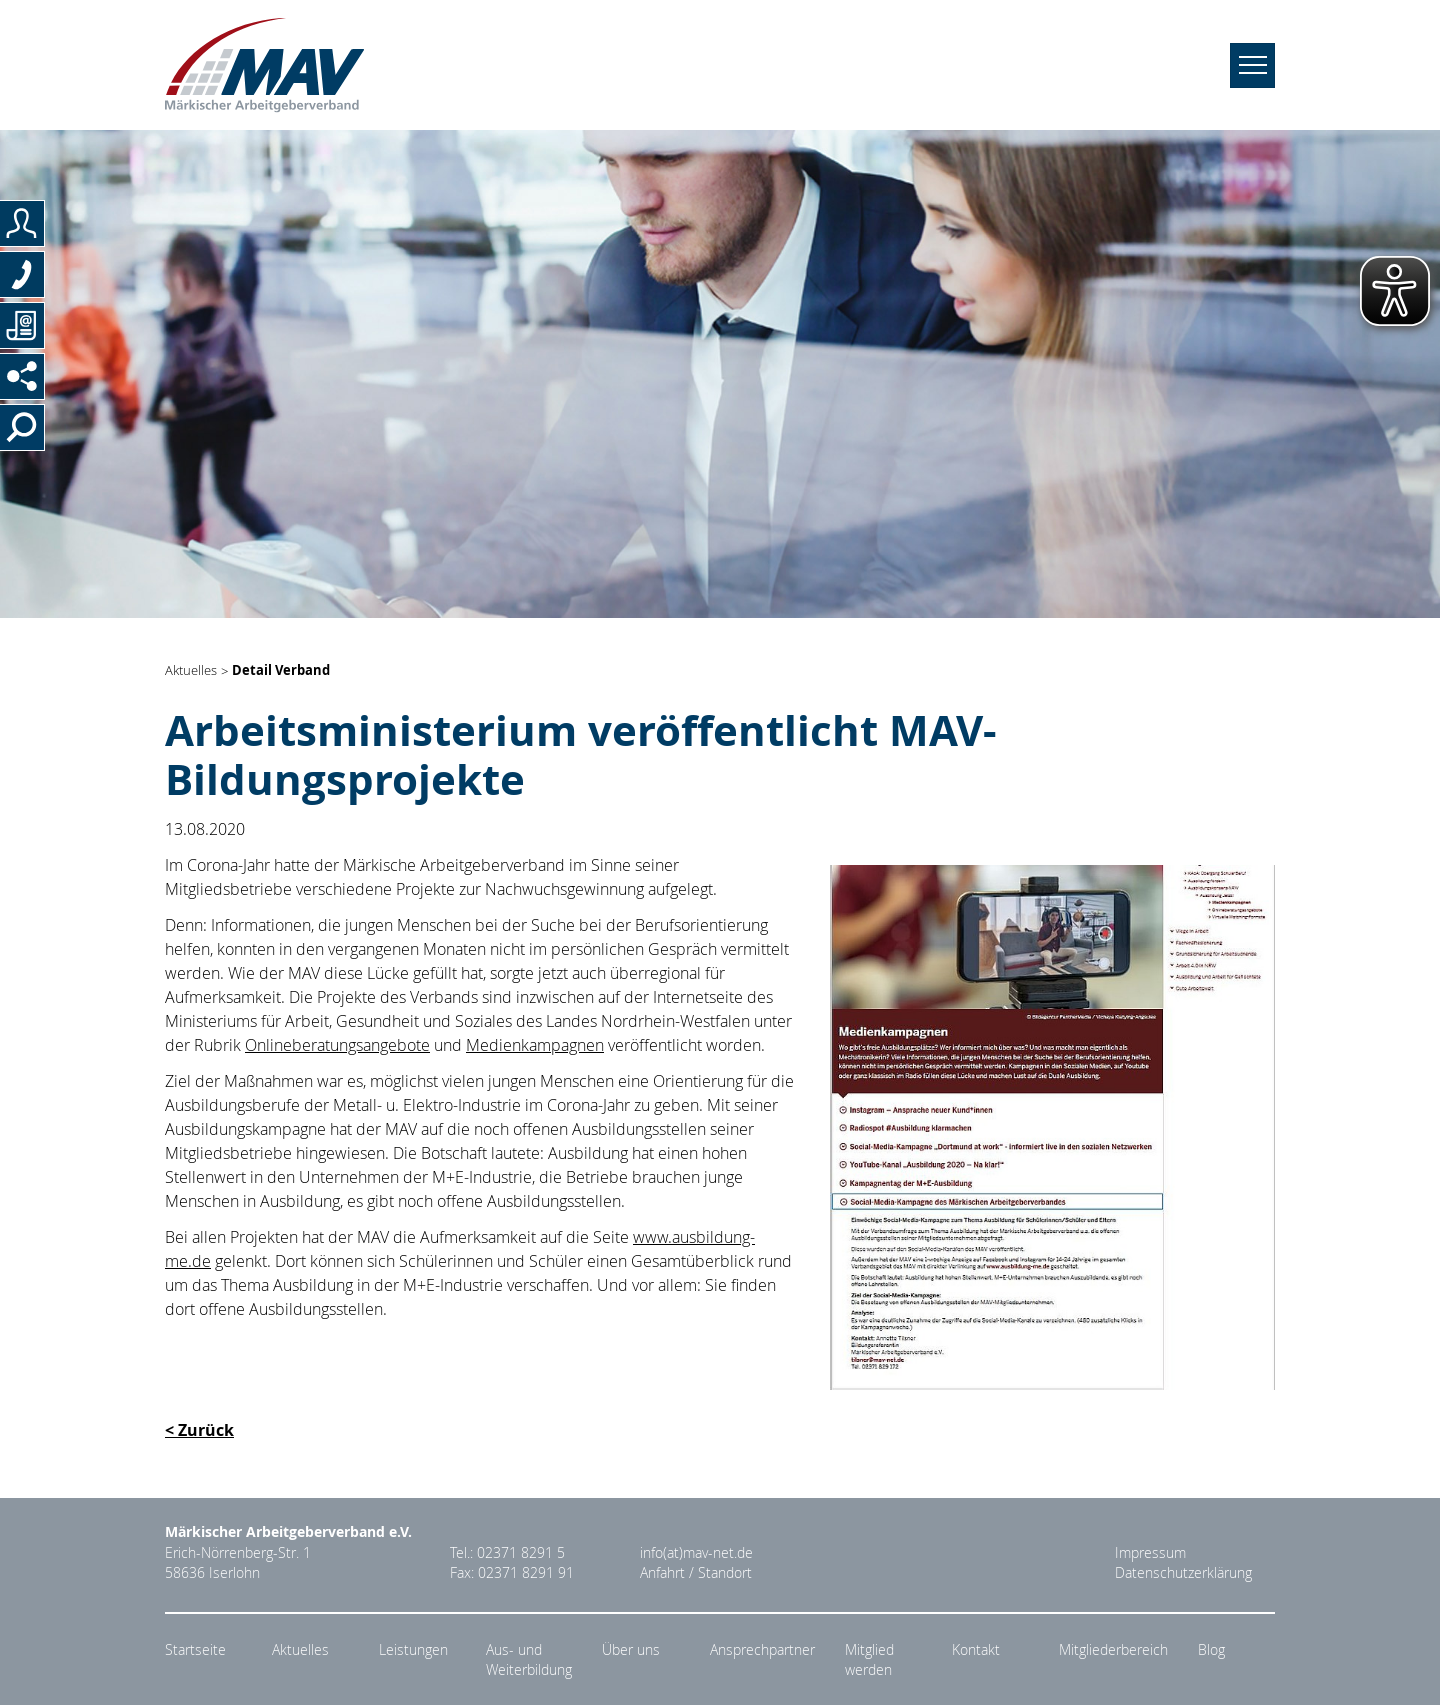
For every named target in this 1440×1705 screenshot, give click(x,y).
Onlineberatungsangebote (337, 1045)
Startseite (195, 1650)
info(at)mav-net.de (696, 1553)
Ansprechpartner (762, 1650)
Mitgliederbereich (1113, 1650)
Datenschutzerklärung (1183, 1573)
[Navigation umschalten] (1252, 65)
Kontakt (976, 1650)
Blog (1211, 1650)
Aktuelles (191, 671)
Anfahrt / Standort (696, 1573)
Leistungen (413, 1650)
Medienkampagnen (535, 1045)
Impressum (1150, 1553)
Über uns (631, 1650)
